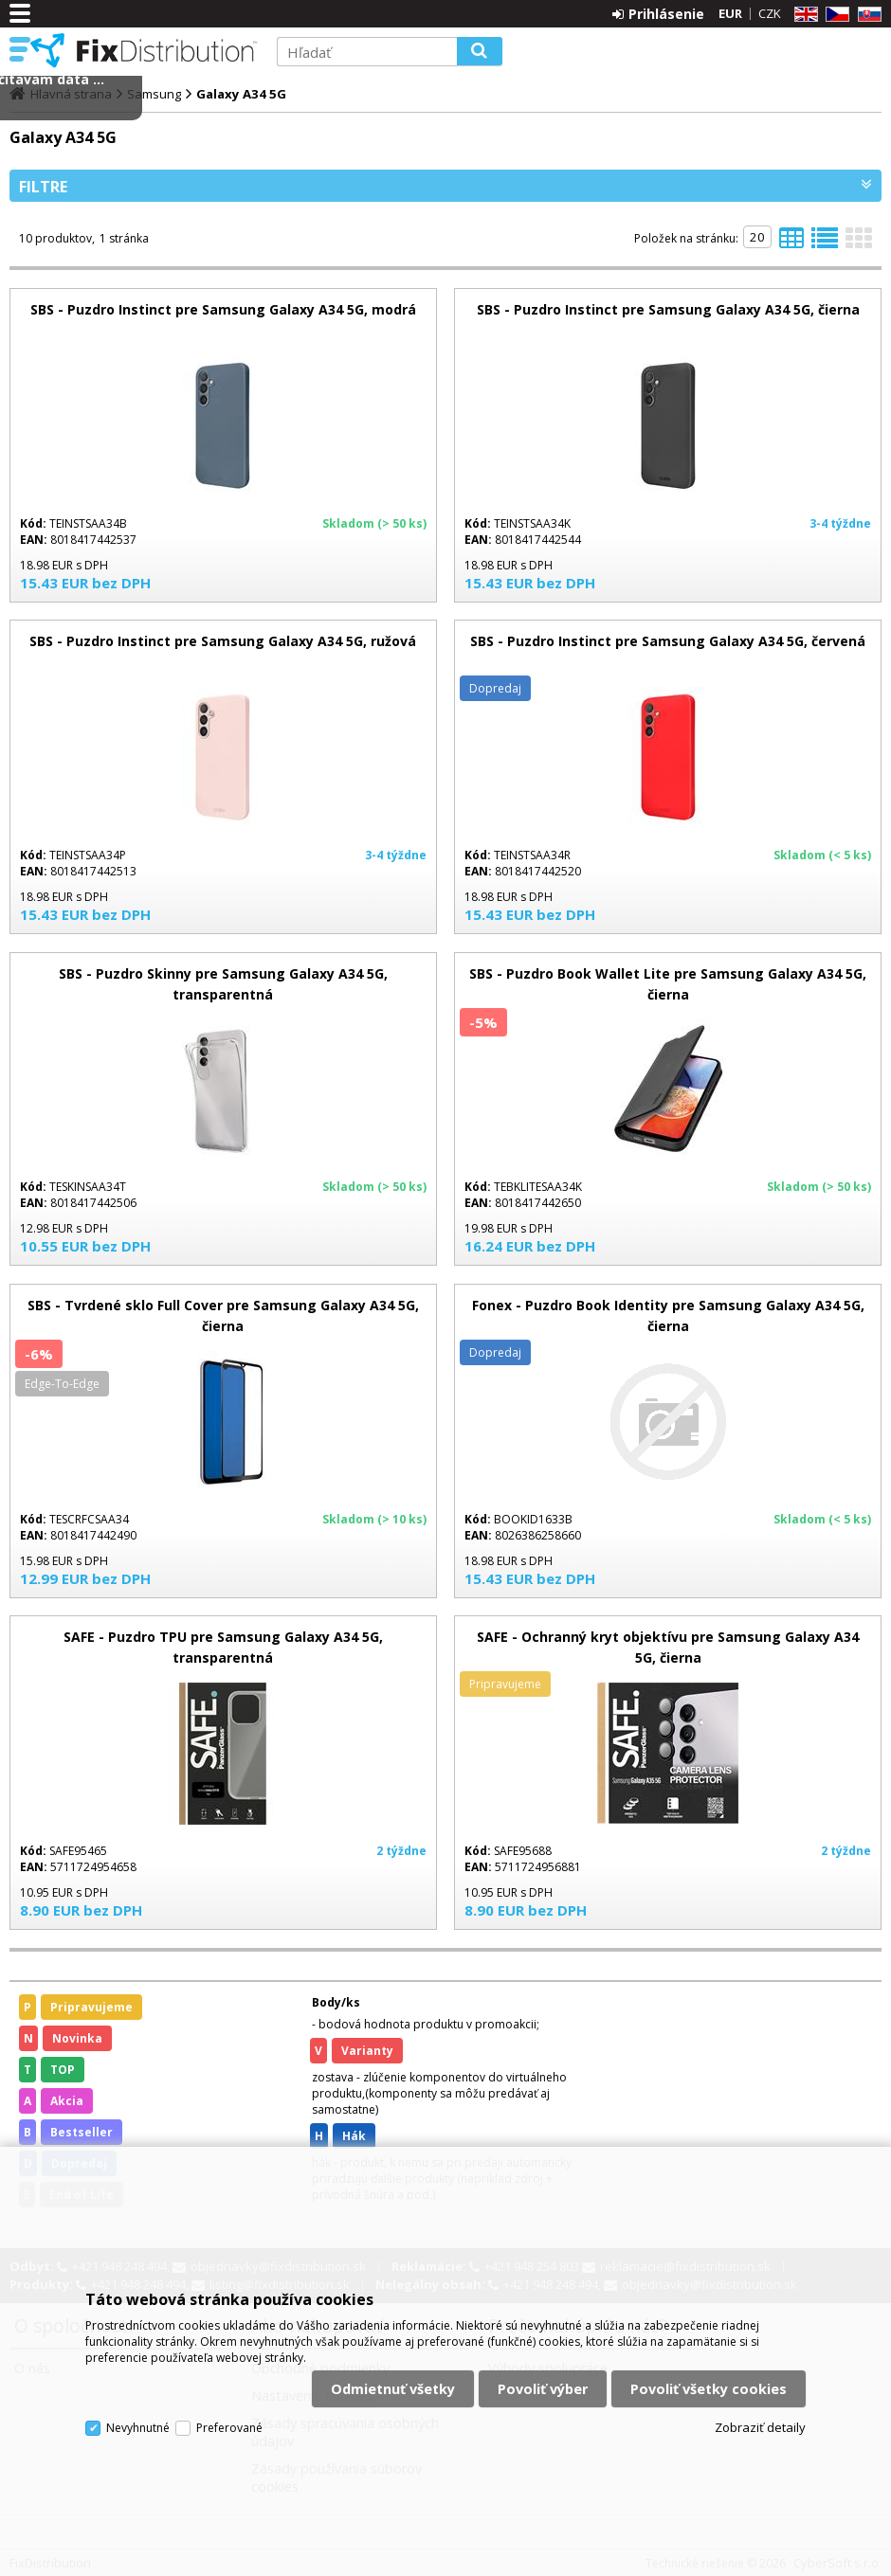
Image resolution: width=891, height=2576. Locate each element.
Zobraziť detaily (760, 2427)
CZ (834, 15)
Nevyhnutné (138, 2428)
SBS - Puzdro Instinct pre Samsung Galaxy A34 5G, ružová (222, 641)
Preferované (229, 2428)
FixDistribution (144, 50)
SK (866, 15)
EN (802, 15)
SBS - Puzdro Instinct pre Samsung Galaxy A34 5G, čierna (668, 309)
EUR (730, 13)
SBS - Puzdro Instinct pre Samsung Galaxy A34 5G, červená (667, 641)
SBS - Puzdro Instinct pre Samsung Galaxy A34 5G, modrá (223, 309)
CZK (769, 13)
